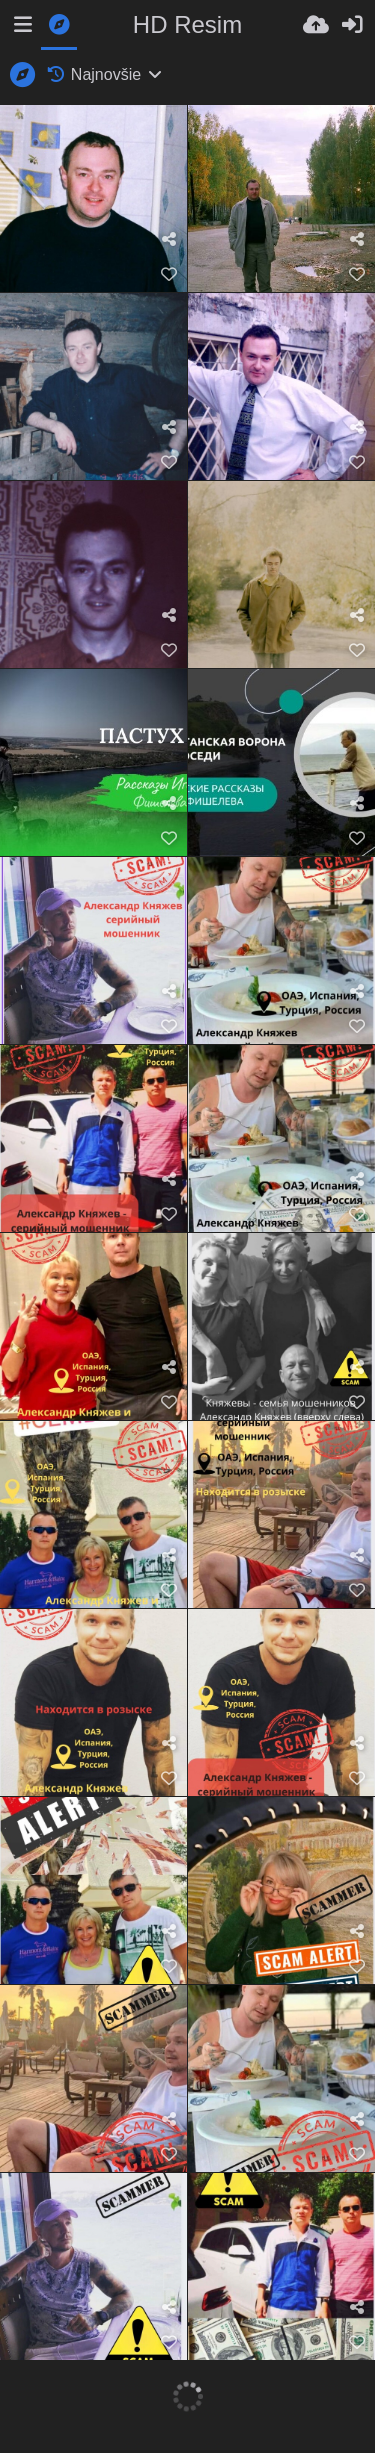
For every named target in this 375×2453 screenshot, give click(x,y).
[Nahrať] (316, 25)
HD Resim (187, 24)
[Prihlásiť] (352, 25)
